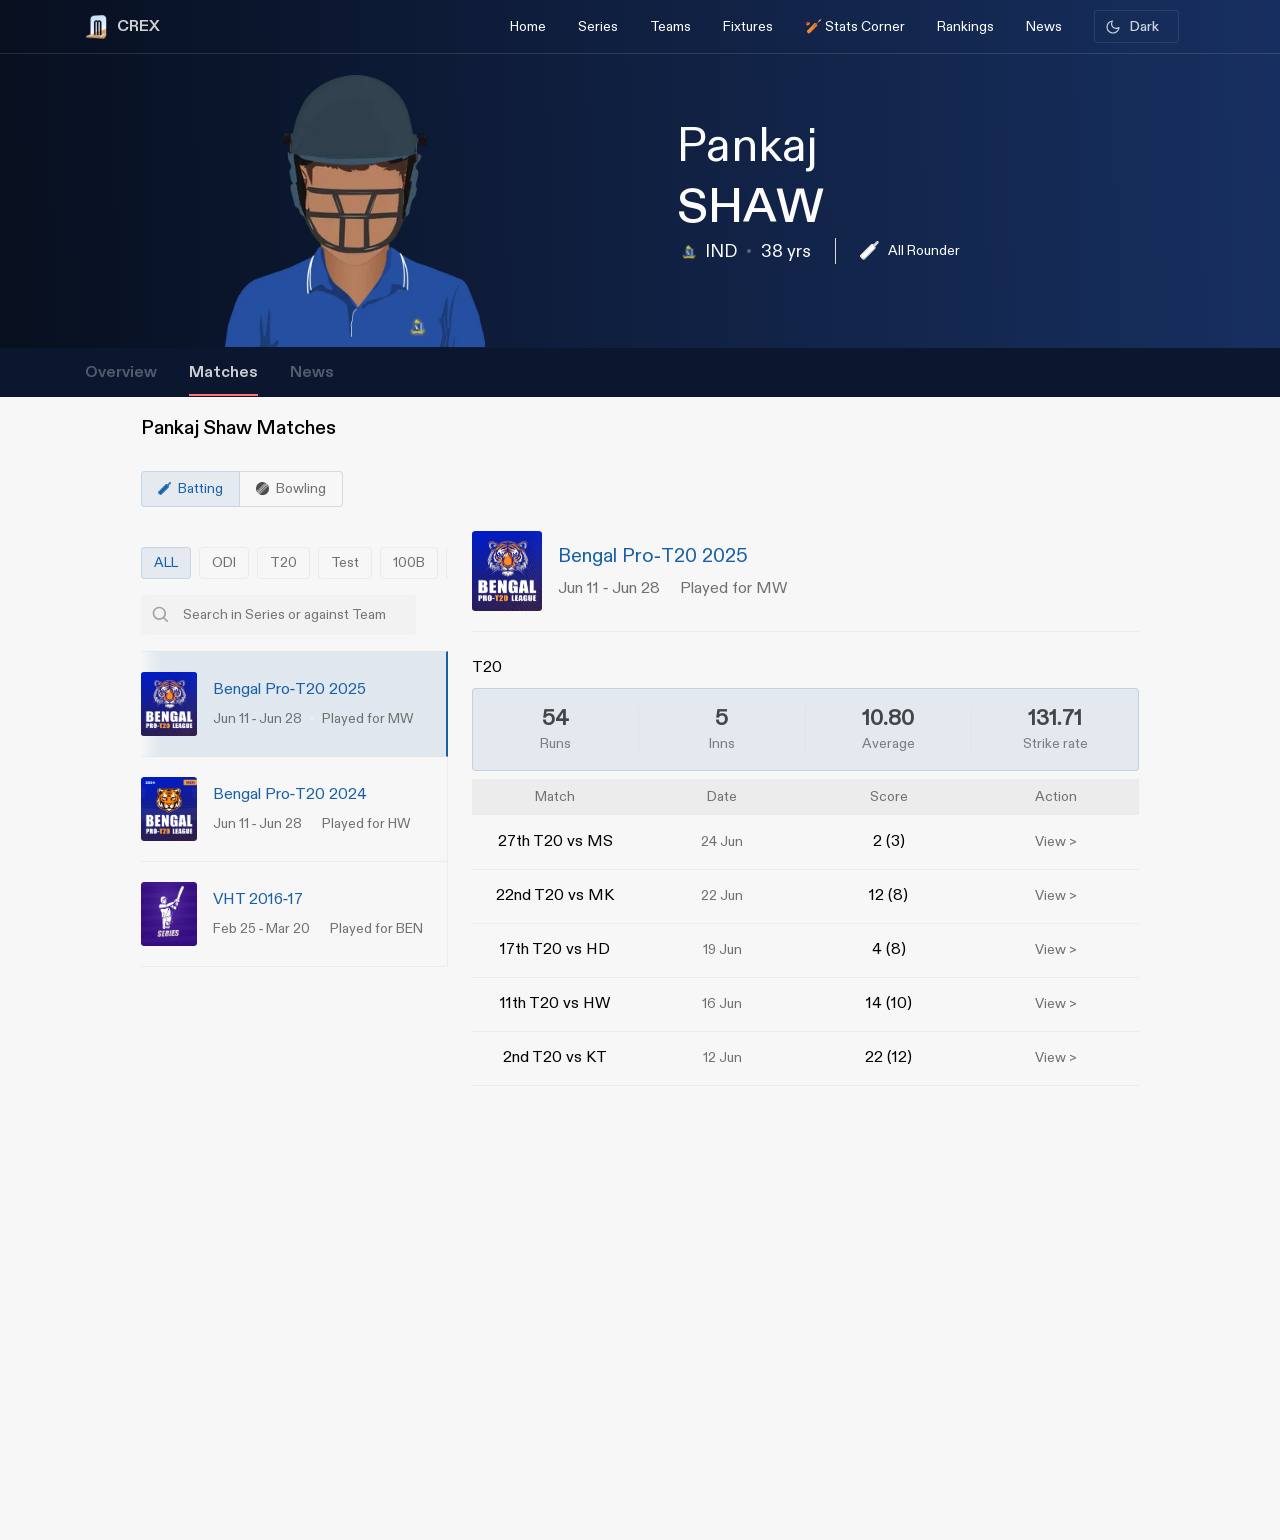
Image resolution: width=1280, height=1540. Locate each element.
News (312, 372)
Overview (121, 372)
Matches (223, 372)
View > (1056, 842)
